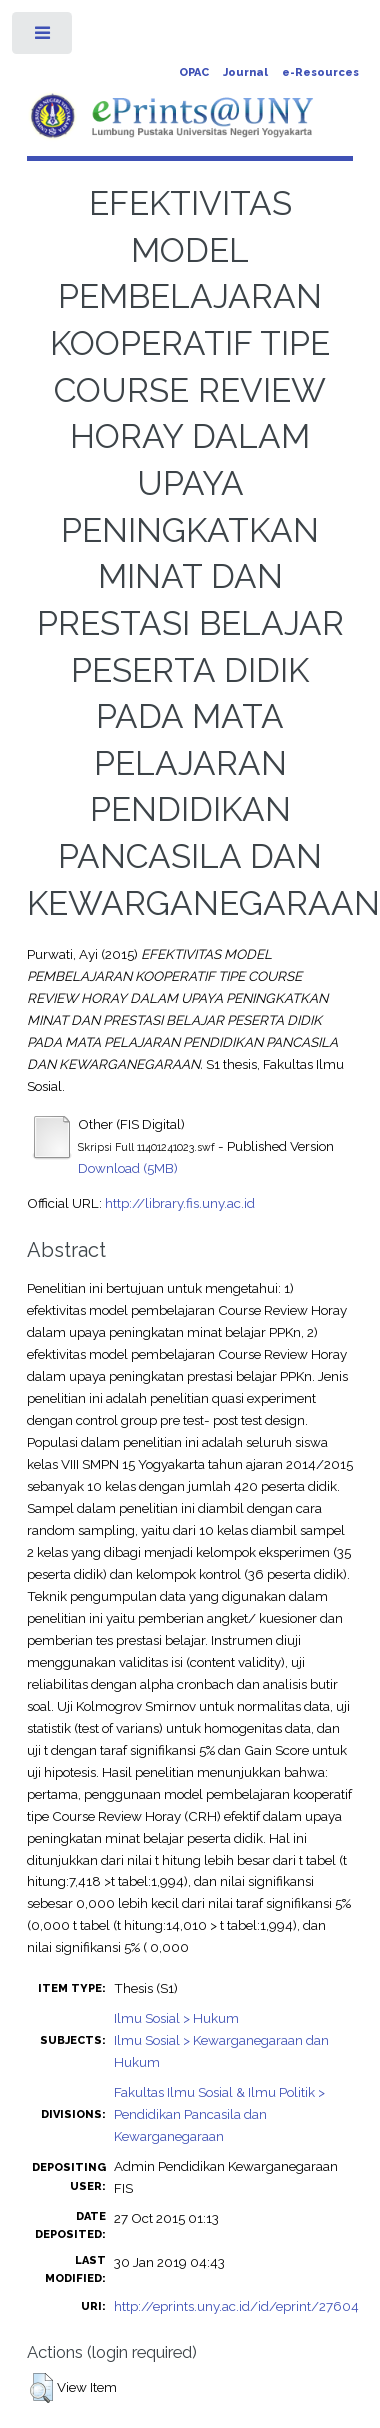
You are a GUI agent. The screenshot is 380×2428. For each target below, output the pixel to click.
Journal (245, 72)
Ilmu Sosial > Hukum (176, 2018)
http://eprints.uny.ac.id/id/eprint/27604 (236, 2306)
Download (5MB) (128, 1168)
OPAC (194, 72)
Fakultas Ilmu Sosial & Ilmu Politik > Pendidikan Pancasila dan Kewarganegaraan (219, 2114)
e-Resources (320, 72)
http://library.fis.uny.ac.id (180, 1203)
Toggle (43, 37)
